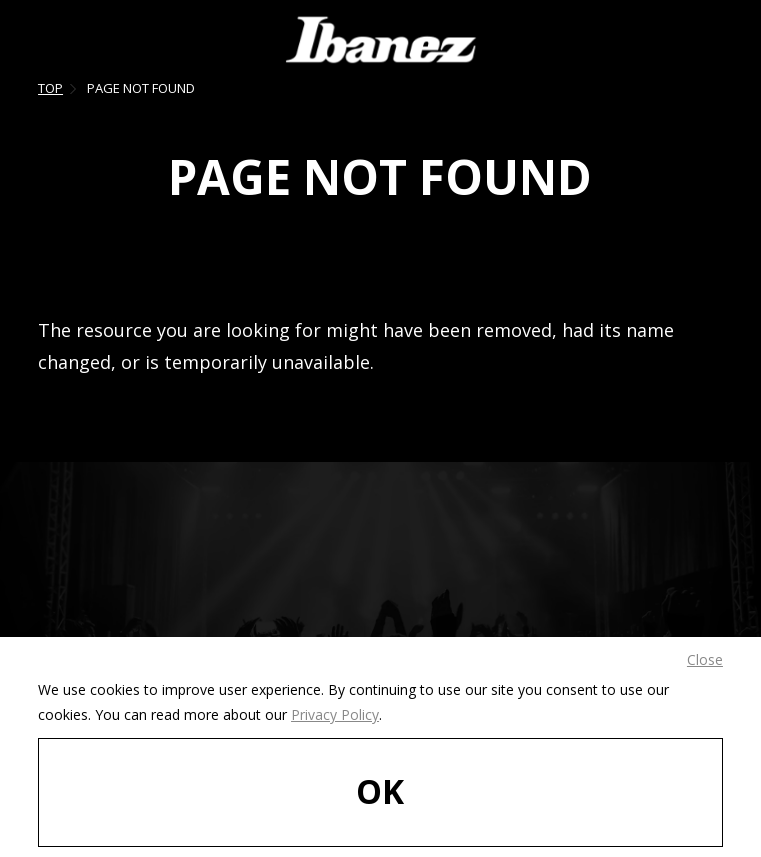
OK (380, 791)
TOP (50, 88)
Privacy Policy (335, 714)
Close (705, 659)
